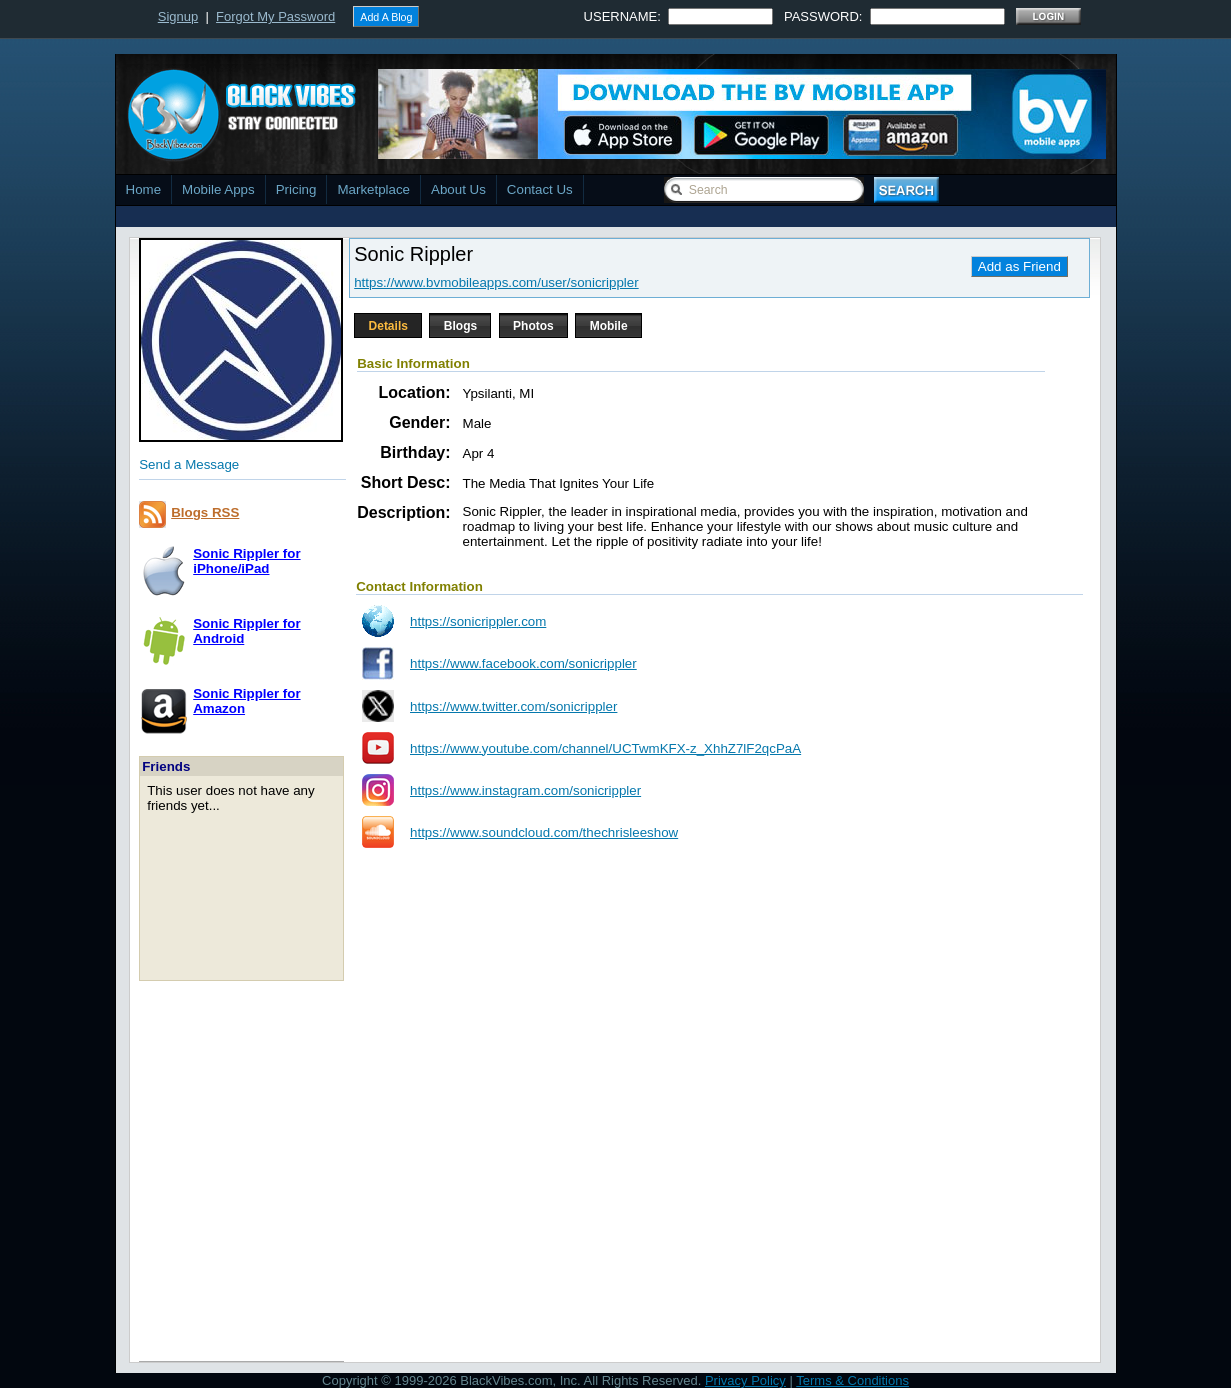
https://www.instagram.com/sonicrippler (525, 790)
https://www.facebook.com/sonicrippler (523, 663)
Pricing (296, 189)
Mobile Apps (218, 189)
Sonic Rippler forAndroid (246, 631)
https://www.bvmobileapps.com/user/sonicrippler (496, 282)
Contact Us (540, 189)
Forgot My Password (275, 16)
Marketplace (373, 189)
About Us (458, 189)
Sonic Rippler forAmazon (246, 701)
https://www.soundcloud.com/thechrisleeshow (544, 832)
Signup (178, 16)
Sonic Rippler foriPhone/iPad (246, 561)
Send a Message (189, 464)
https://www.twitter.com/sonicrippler (513, 706)
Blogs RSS (205, 512)
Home (144, 189)
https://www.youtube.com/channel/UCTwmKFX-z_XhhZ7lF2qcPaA (605, 748)
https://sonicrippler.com (478, 621)
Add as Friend (1019, 266)
